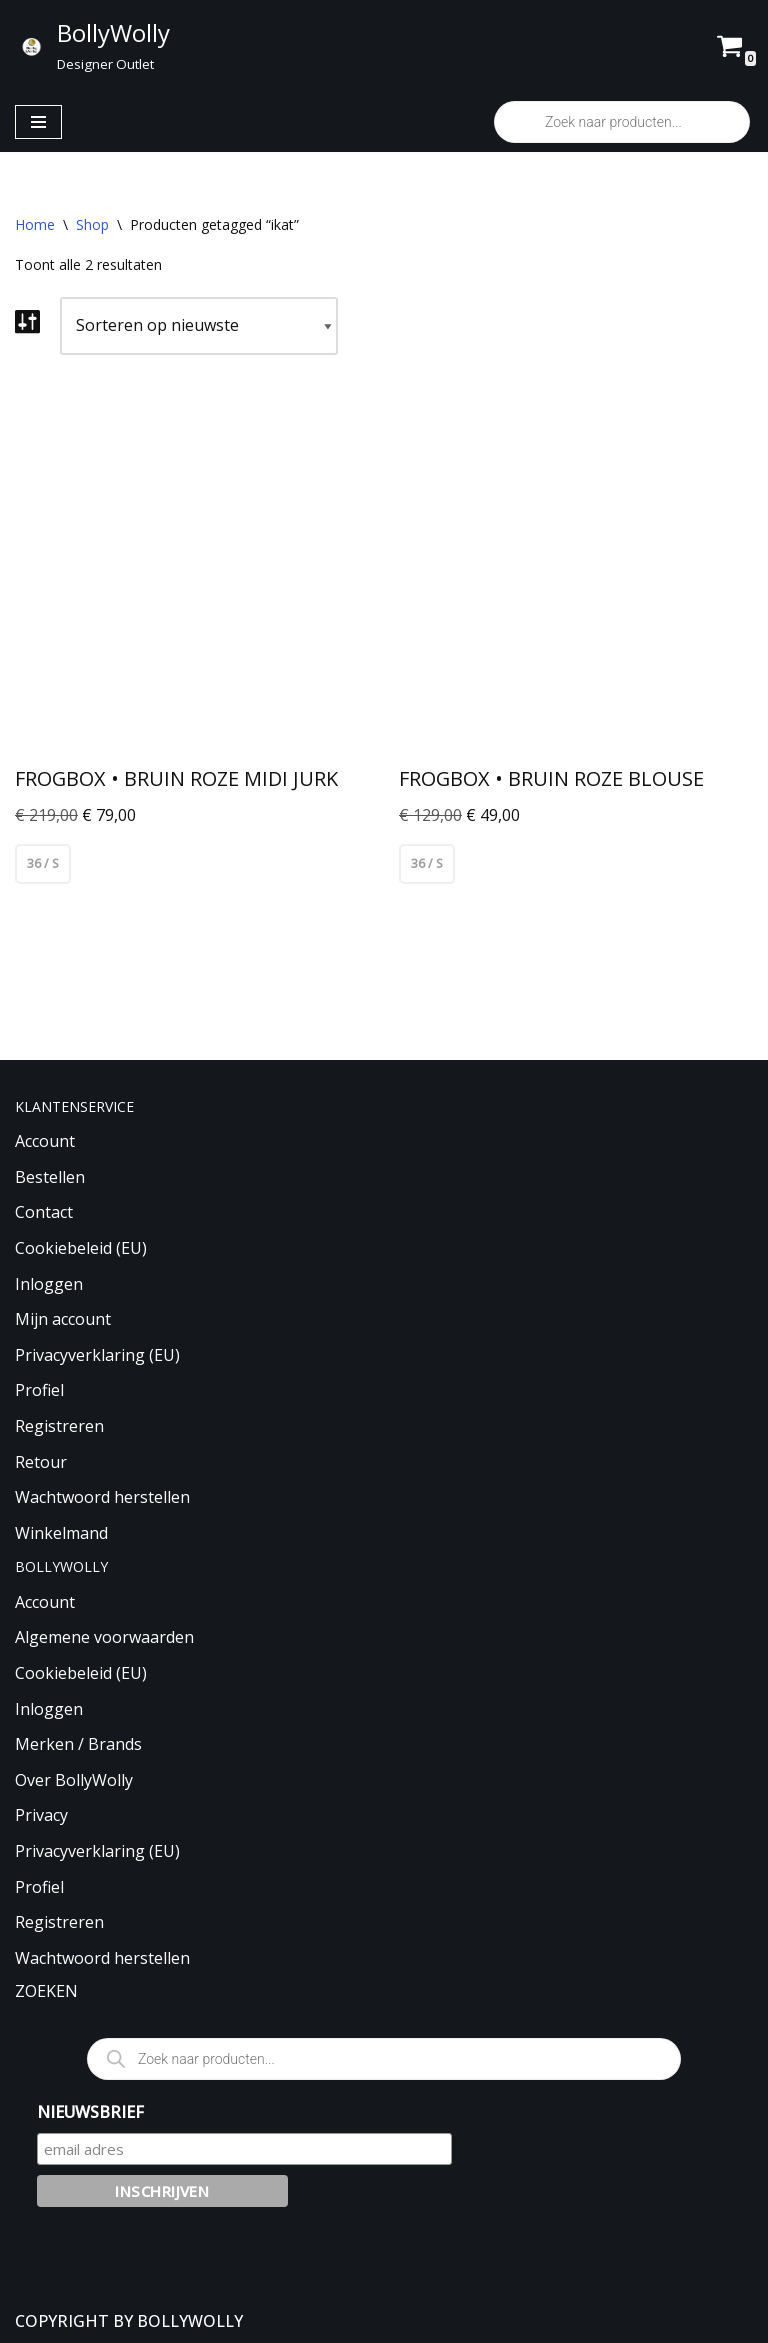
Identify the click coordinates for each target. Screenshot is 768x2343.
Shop (92, 224)
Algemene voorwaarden (104, 1638)
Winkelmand (61, 1533)
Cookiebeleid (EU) (81, 1248)
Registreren (59, 1426)
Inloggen (49, 1284)
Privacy (41, 1816)
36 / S (43, 863)
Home (35, 224)
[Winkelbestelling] (199, 326)
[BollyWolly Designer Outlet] (92, 46)
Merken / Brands (78, 1745)
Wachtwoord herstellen (102, 1498)
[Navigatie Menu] (38, 122)
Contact (44, 1213)
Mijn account (63, 1320)
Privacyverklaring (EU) (97, 1355)
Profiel (39, 1391)
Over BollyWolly (74, 1780)
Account (45, 1142)
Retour (41, 1462)
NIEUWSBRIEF (90, 2112)
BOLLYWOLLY (190, 2321)
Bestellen (50, 1177)
